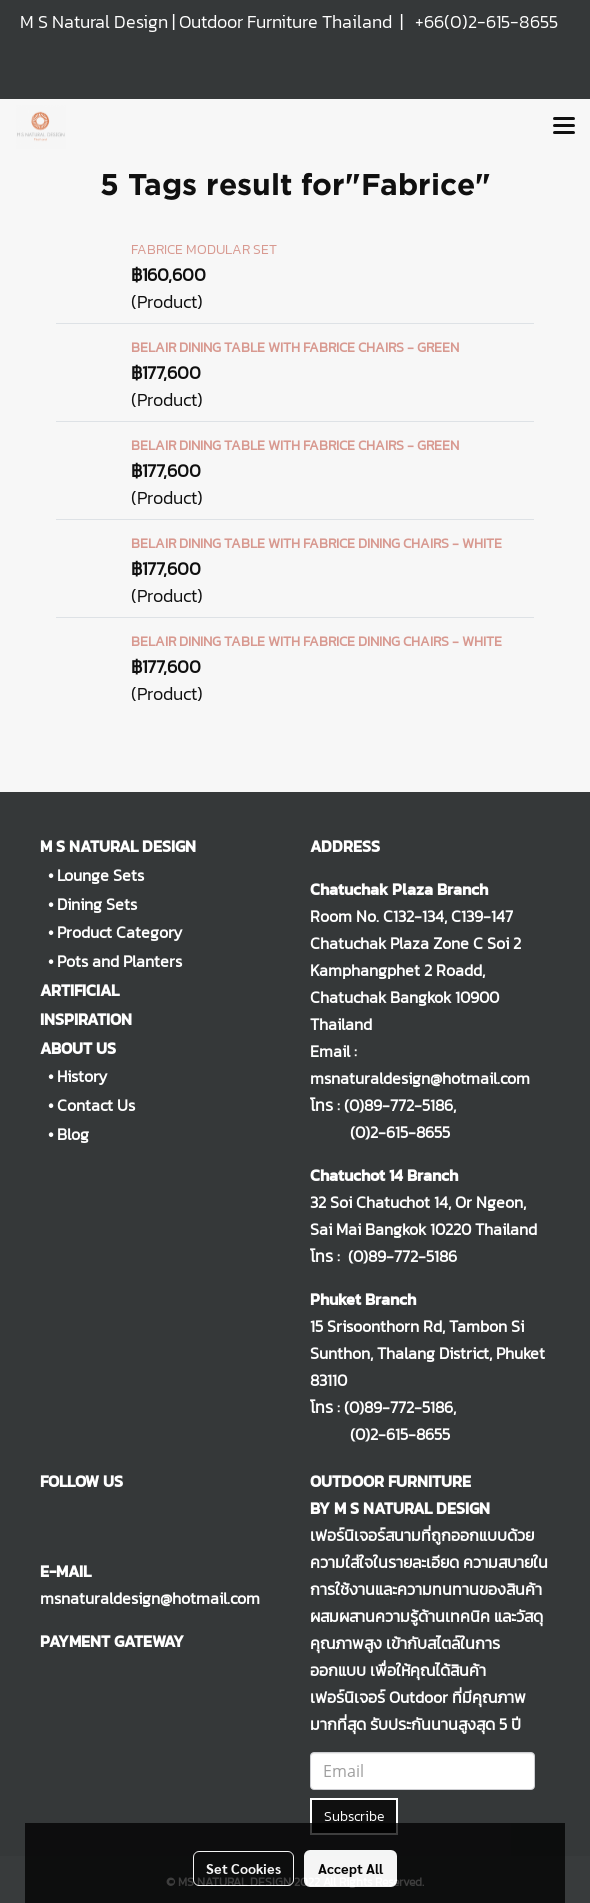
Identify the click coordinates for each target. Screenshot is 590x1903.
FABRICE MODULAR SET (204, 249)
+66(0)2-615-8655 (486, 21)
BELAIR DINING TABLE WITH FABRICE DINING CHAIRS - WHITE (316, 543)
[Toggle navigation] (564, 127)
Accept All (350, 1868)
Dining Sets (97, 904)
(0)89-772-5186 (398, 1105)
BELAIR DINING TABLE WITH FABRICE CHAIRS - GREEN (295, 347)
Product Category (119, 932)
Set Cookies (243, 1868)
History (82, 1076)
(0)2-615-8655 (380, 1132)
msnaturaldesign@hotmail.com (150, 1598)
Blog (73, 1134)
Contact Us (96, 1105)
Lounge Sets (100, 875)
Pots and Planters (119, 961)
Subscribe (354, 1816)
